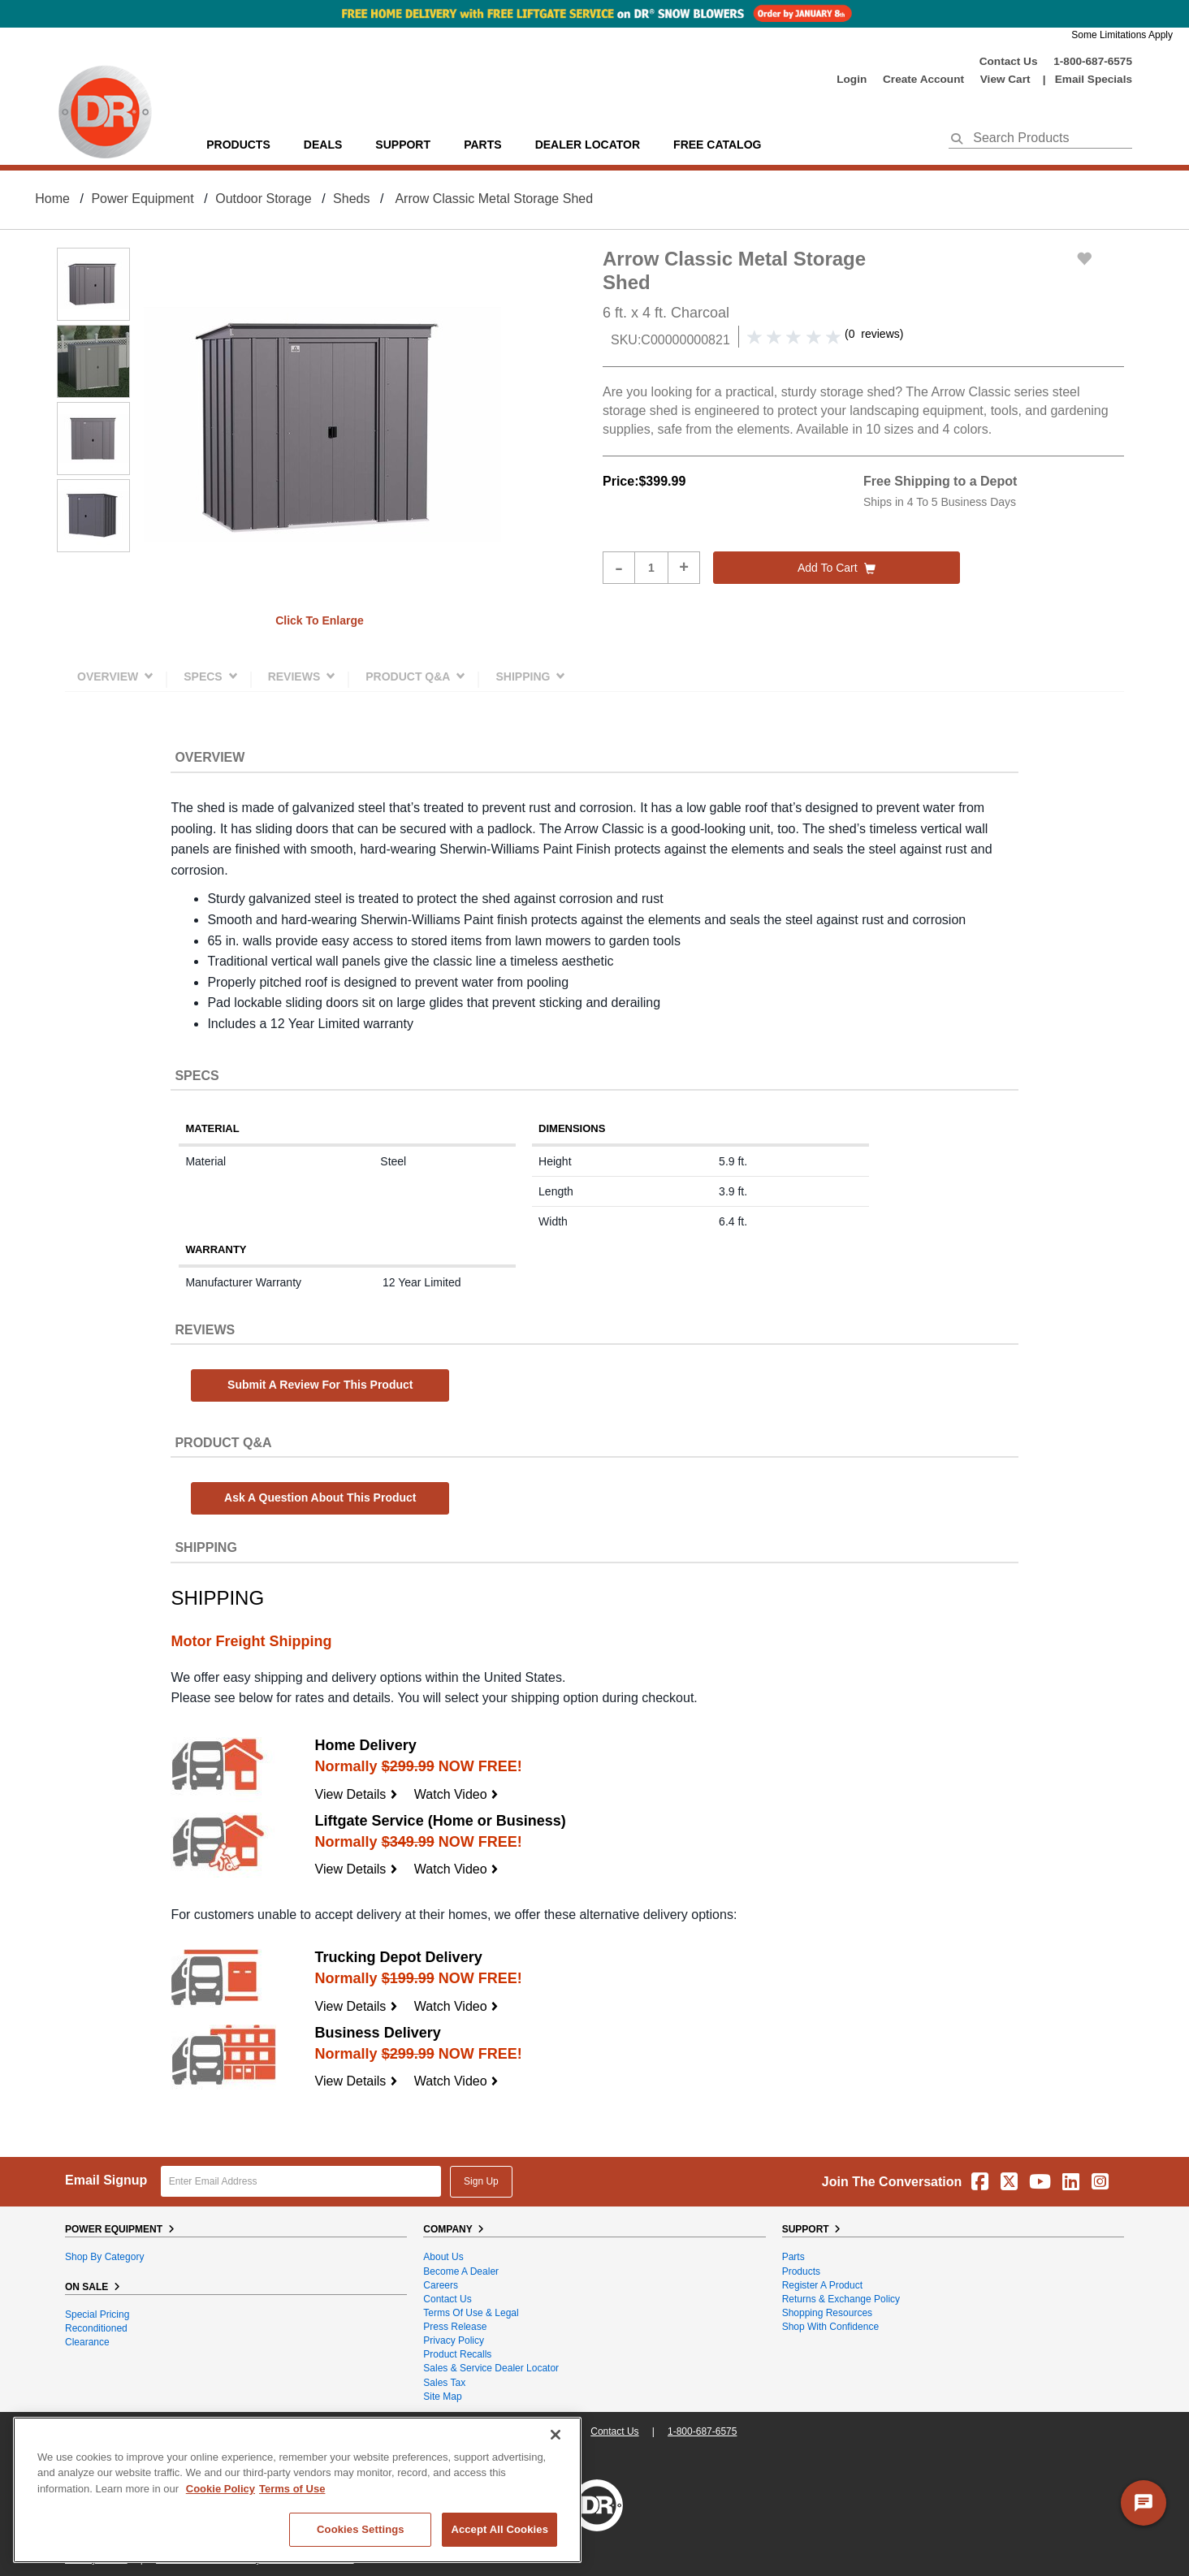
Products (238, 144)
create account (923, 79)
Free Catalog (717, 144)
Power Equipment (142, 198)
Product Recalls (457, 2354)
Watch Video (456, 1794)
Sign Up (481, 2181)
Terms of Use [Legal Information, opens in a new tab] (292, 2489)
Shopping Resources (827, 2313)
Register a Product (822, 2285)
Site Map (442, 2396)
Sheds (351, 198)
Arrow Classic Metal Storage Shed (494, 198)
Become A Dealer (461, 2271)
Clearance (87, 2342)
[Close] (555, 2435)
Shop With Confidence (830, 2326)
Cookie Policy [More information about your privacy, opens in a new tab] (220, 2489)
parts (482, 144)
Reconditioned (96, 2328)
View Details (356, 1794)
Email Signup (106, 2180)
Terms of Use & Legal (470, 2313)
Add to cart (837, 567)
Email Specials (1093, 79)
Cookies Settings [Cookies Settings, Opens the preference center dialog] (360, 2529)
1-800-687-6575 (1092, 61)
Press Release (454, 2326)
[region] (297, 2490)
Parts (793, 2257)
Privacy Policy (453, 2340)
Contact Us (1008, 61)
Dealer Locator (587, 144)
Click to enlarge (319, 620)
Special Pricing (97, 2314)
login (852, 79)
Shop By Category (104, 2257)
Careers (440, 2285)
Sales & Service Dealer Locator (491, 2368)
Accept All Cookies (499, 2529)
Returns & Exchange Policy (841, 2299)
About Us (443, 2257)
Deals (323, 144)
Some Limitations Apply (1122, 35)
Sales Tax (444, 2382)
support (402, 144)
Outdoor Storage (263, 198)
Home (52, 198)
